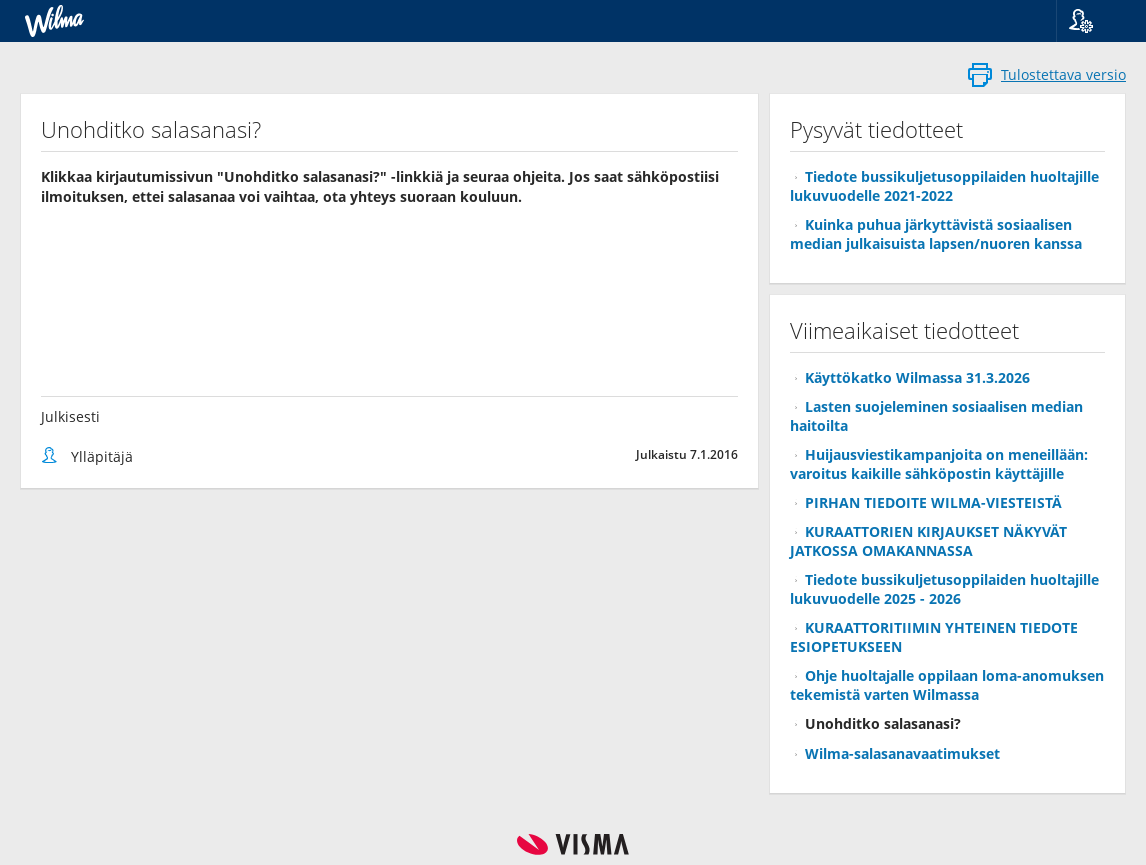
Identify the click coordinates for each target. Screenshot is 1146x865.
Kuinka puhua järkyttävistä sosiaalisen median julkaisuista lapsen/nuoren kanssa (936, 234)
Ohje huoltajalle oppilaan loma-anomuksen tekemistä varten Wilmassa (947, 685)
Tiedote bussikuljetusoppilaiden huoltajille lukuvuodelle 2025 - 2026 (944, 589)
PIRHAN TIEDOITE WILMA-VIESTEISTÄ (933, 502)
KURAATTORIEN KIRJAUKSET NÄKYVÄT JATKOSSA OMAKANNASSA (928, 541)
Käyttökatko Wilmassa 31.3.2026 (917, 377)
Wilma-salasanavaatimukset (902, 753)
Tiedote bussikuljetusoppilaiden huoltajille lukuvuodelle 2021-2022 (944, 186)
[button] (1093, 21)
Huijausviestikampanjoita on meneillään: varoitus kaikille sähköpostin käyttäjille (939, 464)
